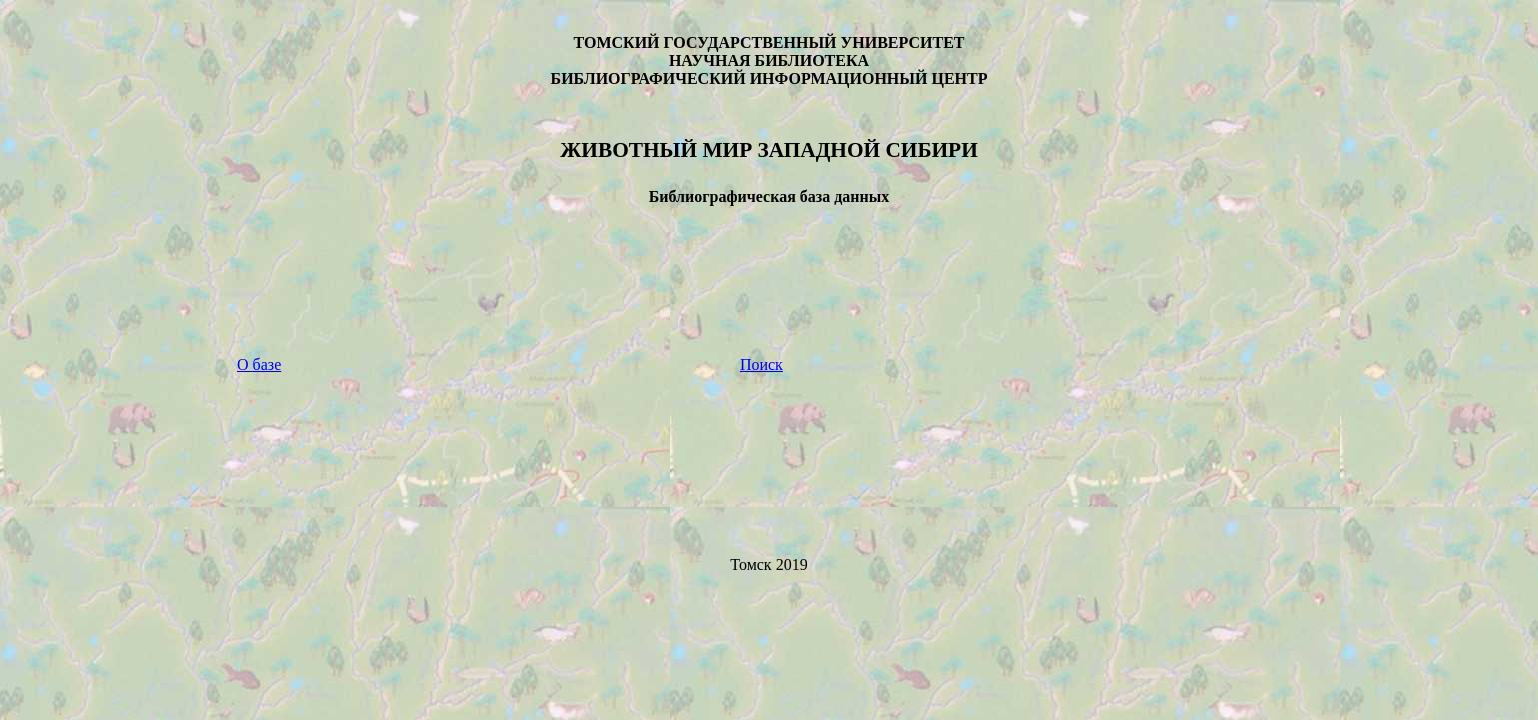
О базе (259, 364)
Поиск (761, 364)
